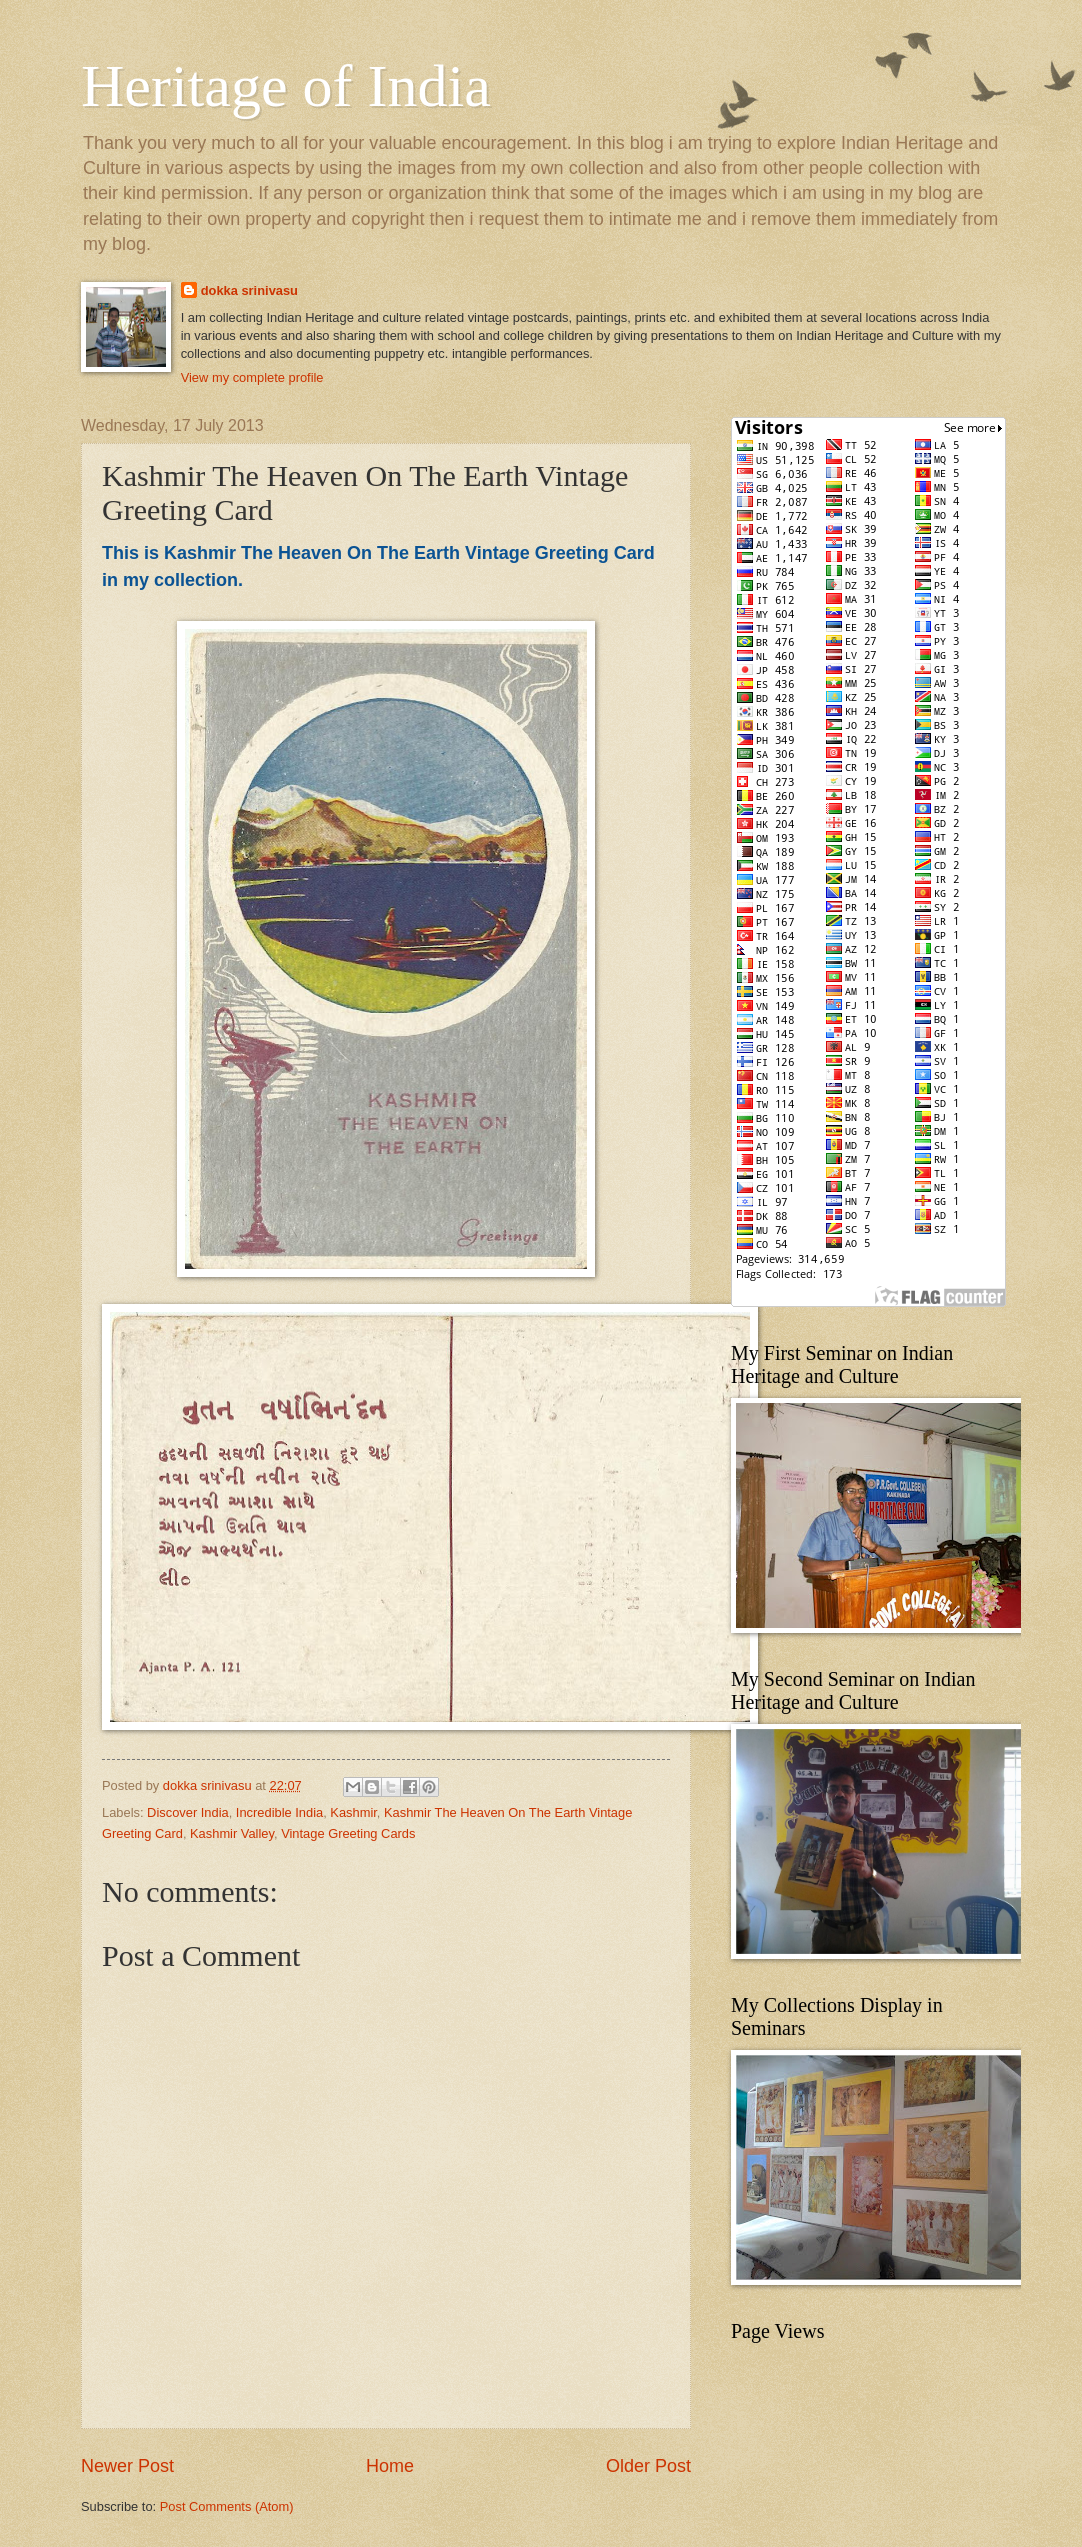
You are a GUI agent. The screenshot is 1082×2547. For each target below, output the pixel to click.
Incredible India (279, 1812)
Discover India (188, 1812)
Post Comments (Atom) (227, 2506)
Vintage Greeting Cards (348, 1833)
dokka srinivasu (249, 290)
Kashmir (353, 1812)
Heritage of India (286, 86)
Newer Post (127, 2466)
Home (390, 2466)
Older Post (648, 2466)
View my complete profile (252, 377)
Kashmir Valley (232, 1833)
